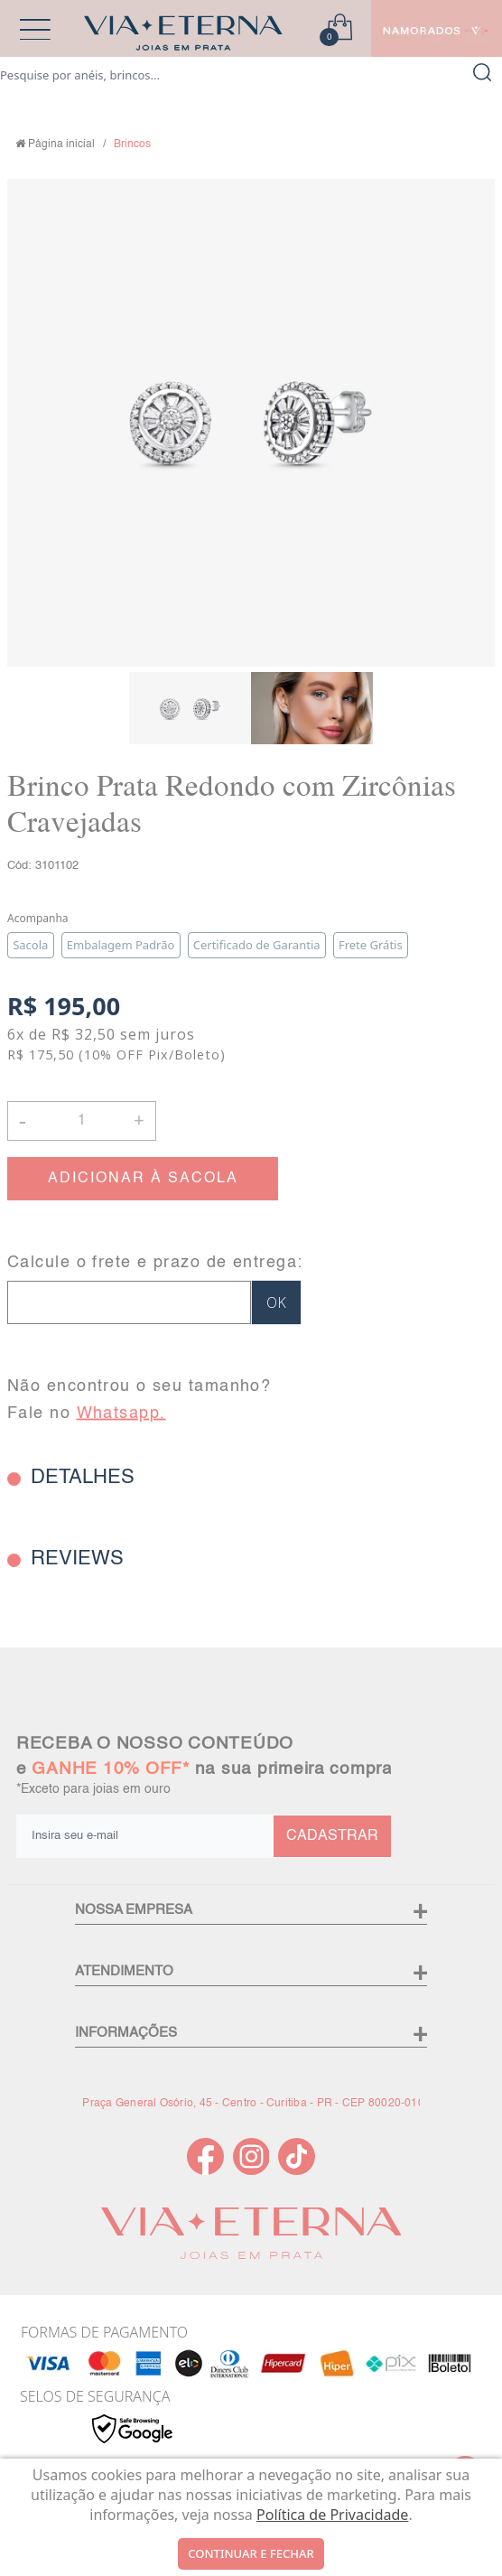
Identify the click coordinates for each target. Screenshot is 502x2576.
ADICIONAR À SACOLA (143, 1178)
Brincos (132, 144)
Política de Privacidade (332, 2515)
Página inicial (61, 144)
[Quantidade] (81, 1121)
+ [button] (139, 1119)
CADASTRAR (332, 1836)
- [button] (22, 1120)
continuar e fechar (250, 2553)
